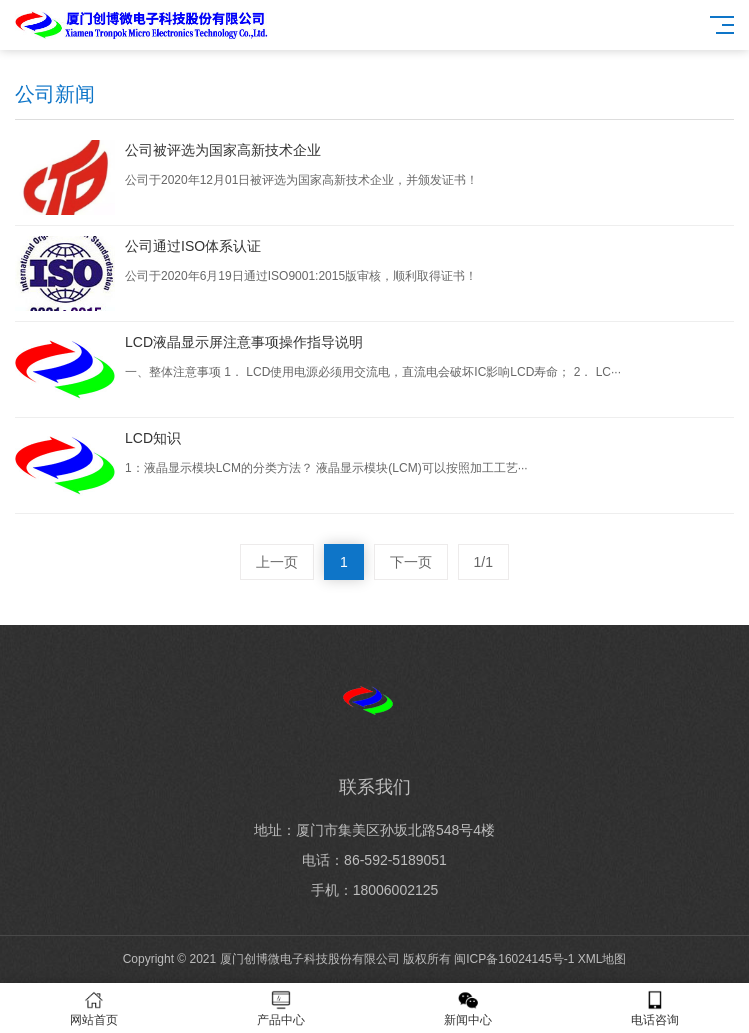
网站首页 (93, 1008)
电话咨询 (655, 1008)
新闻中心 (468, 1008)
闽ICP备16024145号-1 (514, 959)
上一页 (277, 562)
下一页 (411, 562)
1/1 (483, 562)
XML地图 (602, 959)
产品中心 (280, 1008)
